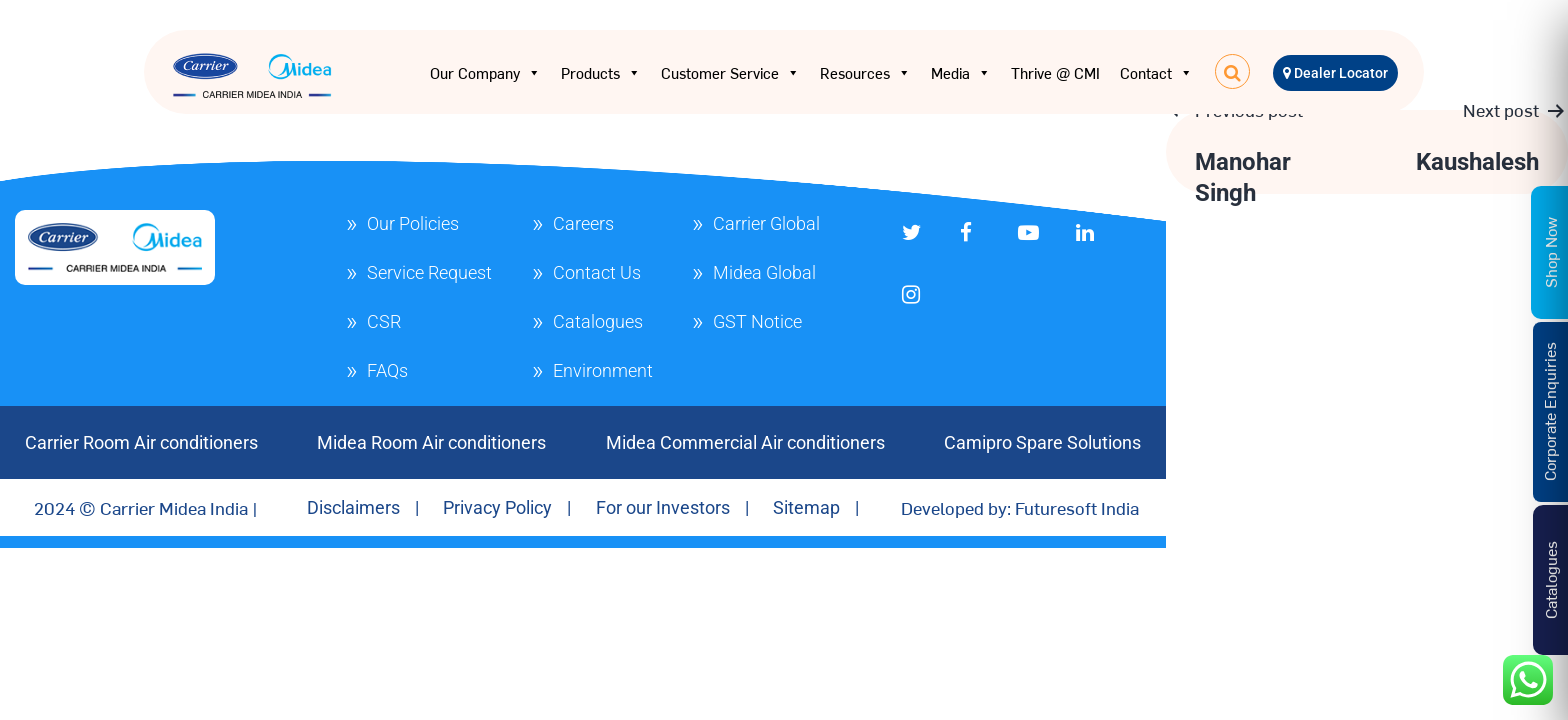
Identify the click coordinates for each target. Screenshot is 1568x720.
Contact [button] (1156, 73)
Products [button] (601, 73)
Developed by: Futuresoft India (1020, 507)
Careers (583, 223)
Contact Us (597, 272)
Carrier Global (766, 223)
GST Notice (757, 321)
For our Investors (663, 507)
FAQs (387, 370)
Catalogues (598, 321)
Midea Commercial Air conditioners (745, 442)
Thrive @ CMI (1055, 72)
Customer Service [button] (730, 73)
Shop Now (1550, 251)
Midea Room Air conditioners (431, 442)
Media (961, 73)
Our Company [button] (485, 73)
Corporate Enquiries (1549, 411)
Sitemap (806, 507)
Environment (603, 370)
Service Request (429, 272)
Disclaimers (353, 507)
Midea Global (764, 272)
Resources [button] (865, 73)
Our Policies (413, 223)
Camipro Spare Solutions (1042, 442)
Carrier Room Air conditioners (141, 442)
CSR (384, 321)
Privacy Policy (497, 507)
